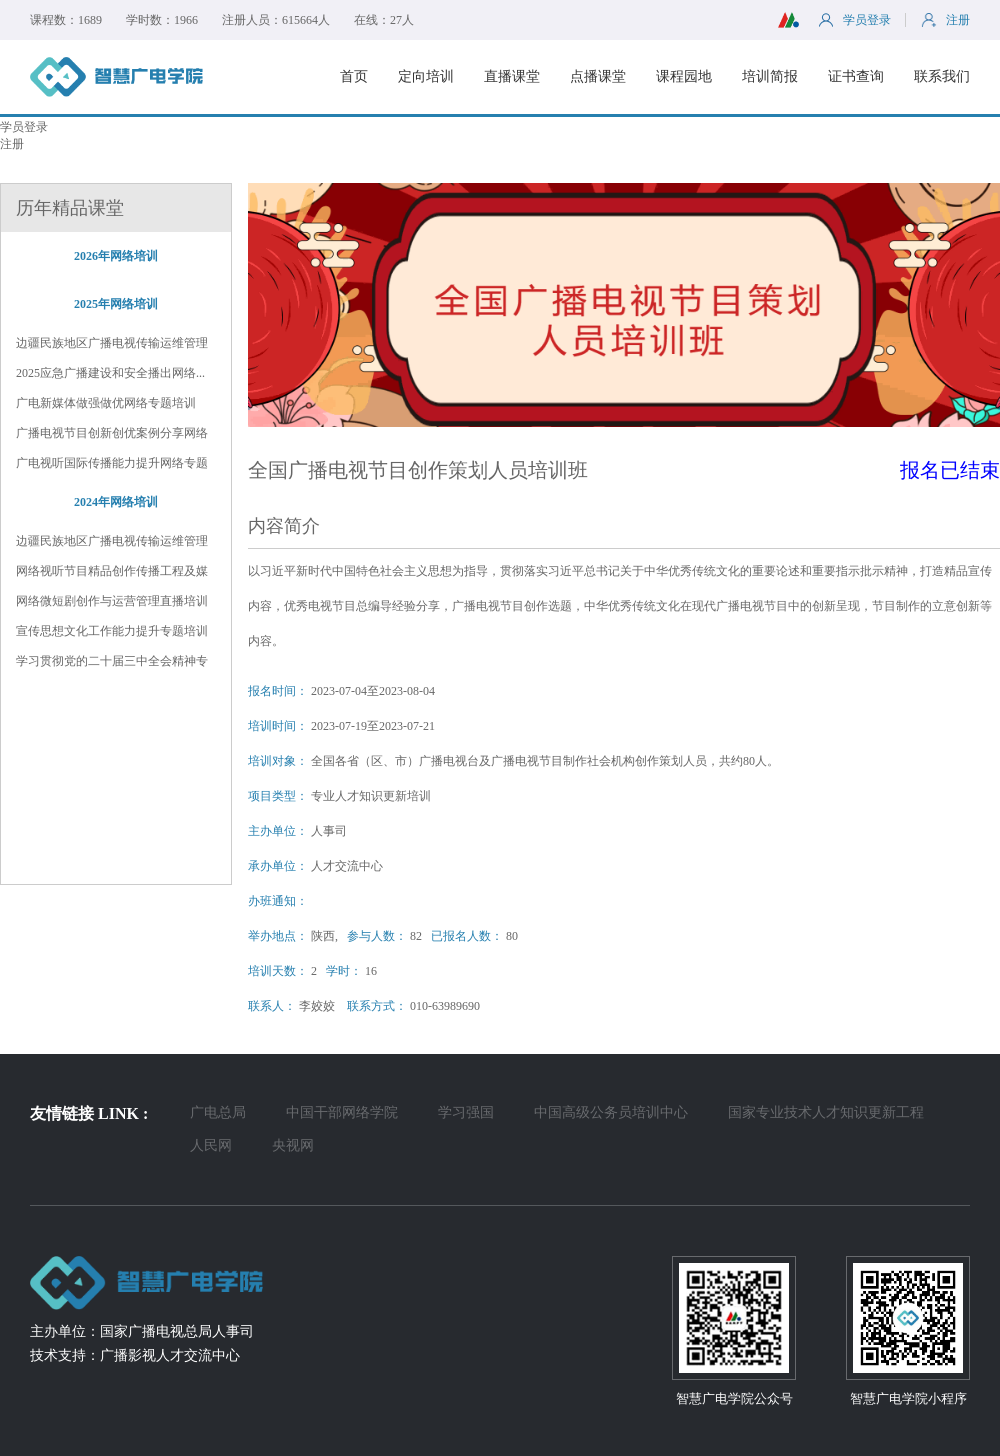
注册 (12, 144)
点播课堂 (598, 76)
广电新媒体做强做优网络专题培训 (106, 403)
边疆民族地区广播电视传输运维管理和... (112, 344)
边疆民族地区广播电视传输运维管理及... (112, 542)
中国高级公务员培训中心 (611, 1112)
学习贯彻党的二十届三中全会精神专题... (112, 662)
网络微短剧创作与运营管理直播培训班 (112, 602)
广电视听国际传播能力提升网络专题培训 (112, 464)
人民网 (211, 1145)
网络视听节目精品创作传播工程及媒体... (112, 572)
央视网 (293, 1145)
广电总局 (218, 1112)
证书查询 (856, 76)
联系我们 (942, 76)
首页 (354, 76)
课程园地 (684, 76)
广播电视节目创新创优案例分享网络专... (112, 434)
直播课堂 (512, 76)
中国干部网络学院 (342, 1112)
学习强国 (466, 1112)
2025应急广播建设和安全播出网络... (110, 373)
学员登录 (24, 127)
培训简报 (770, 76)
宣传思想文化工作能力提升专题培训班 (112, 632)
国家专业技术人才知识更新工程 (826, 1112)
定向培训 (426, 76)
